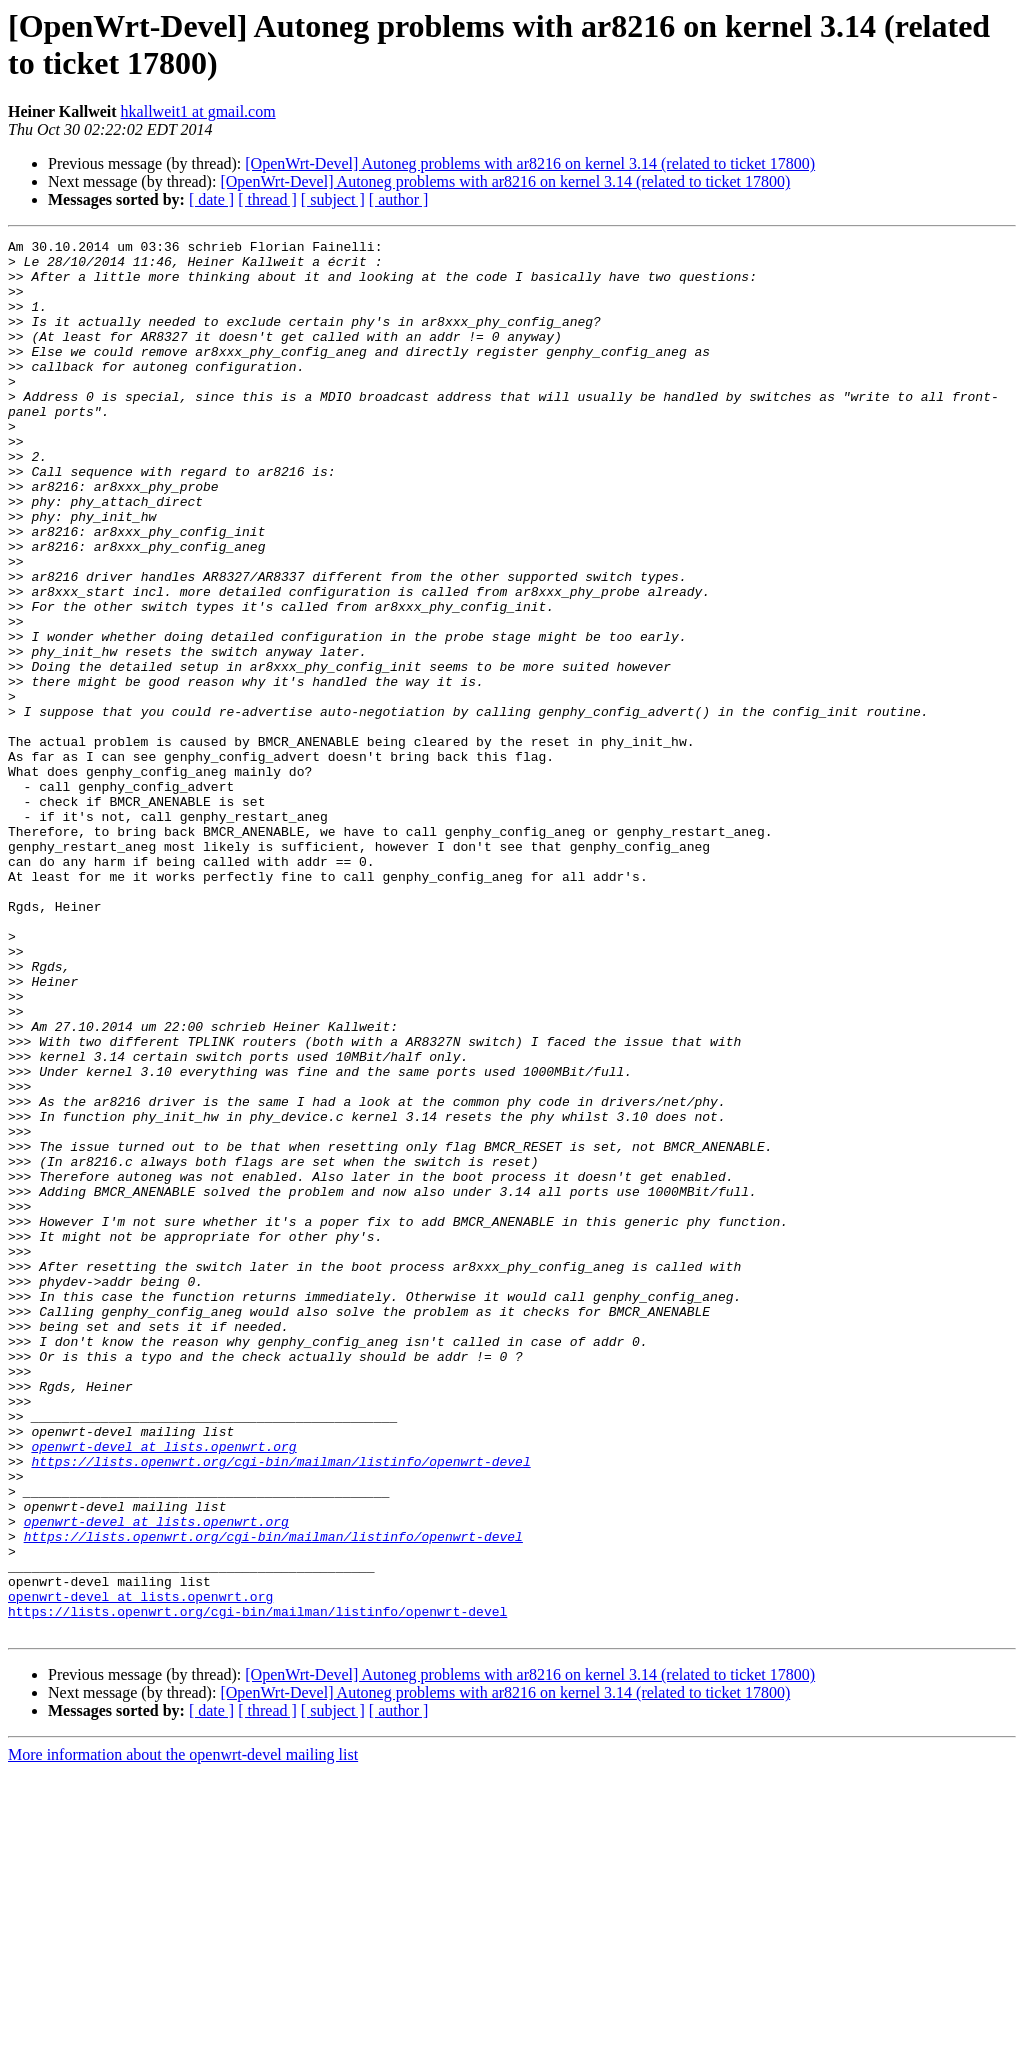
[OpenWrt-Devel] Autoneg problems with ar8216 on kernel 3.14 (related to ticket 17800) (530, 163)
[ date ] (211, 199)
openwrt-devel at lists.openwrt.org (163, 1689)
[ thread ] (267, 199)
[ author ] (399, 199)
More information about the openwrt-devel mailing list (183, 2033)
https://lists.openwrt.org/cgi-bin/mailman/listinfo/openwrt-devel (280, 1707)
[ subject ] (333, 199)
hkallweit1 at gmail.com (198, 111)
